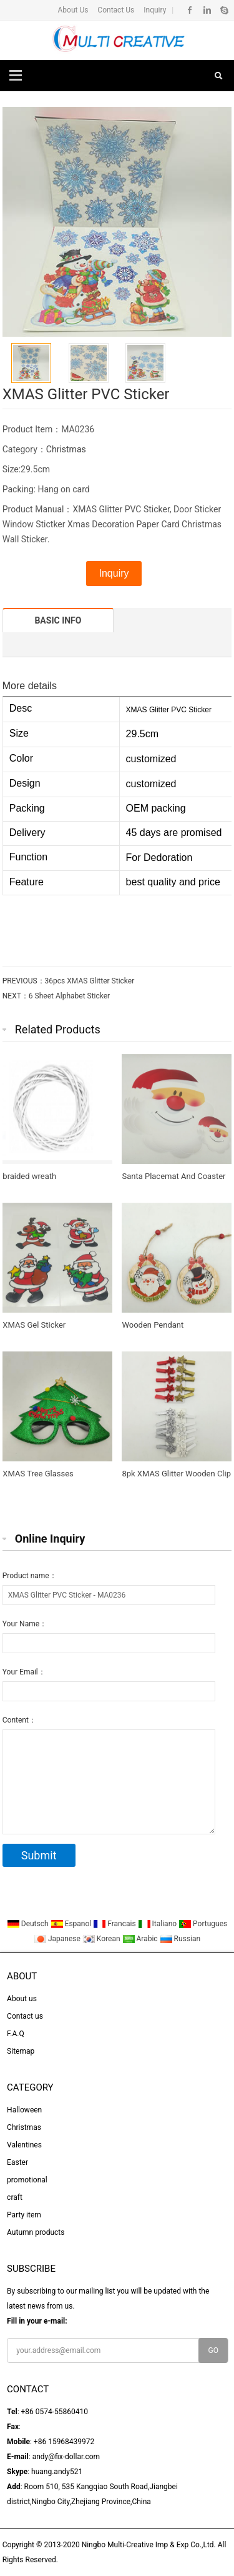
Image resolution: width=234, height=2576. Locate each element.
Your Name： (24, 1623)
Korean (102, 1938)
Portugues (202, 1923)
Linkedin (207, 10)
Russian (180, 1938)
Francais (115, 1923)
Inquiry (154, 10)
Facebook (190, 10)
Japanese (58, 1938)
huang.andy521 (56, 2471)
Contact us (25, 2016)
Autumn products (35, 2232)
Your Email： (24, 1672)
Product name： (29, 1575)
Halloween (24, 2110)
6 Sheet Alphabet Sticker (69, 996)
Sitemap (20, 2051)
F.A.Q (15, 2033)
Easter (17, 2162)
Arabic (141, 1938)
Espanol (72, 1923)
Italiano (158, 1923)
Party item (24, 2214)
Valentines (24, 2145)
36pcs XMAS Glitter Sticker (90, 981)
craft (14, 2197)
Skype (224, 10)
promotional (27, 2180)
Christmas (66, 449)
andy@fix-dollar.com (66, 2456)
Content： (19, 1720)
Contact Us (114, 10)
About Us (72, 10)
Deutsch (29, 1923)
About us (22, 1998)
